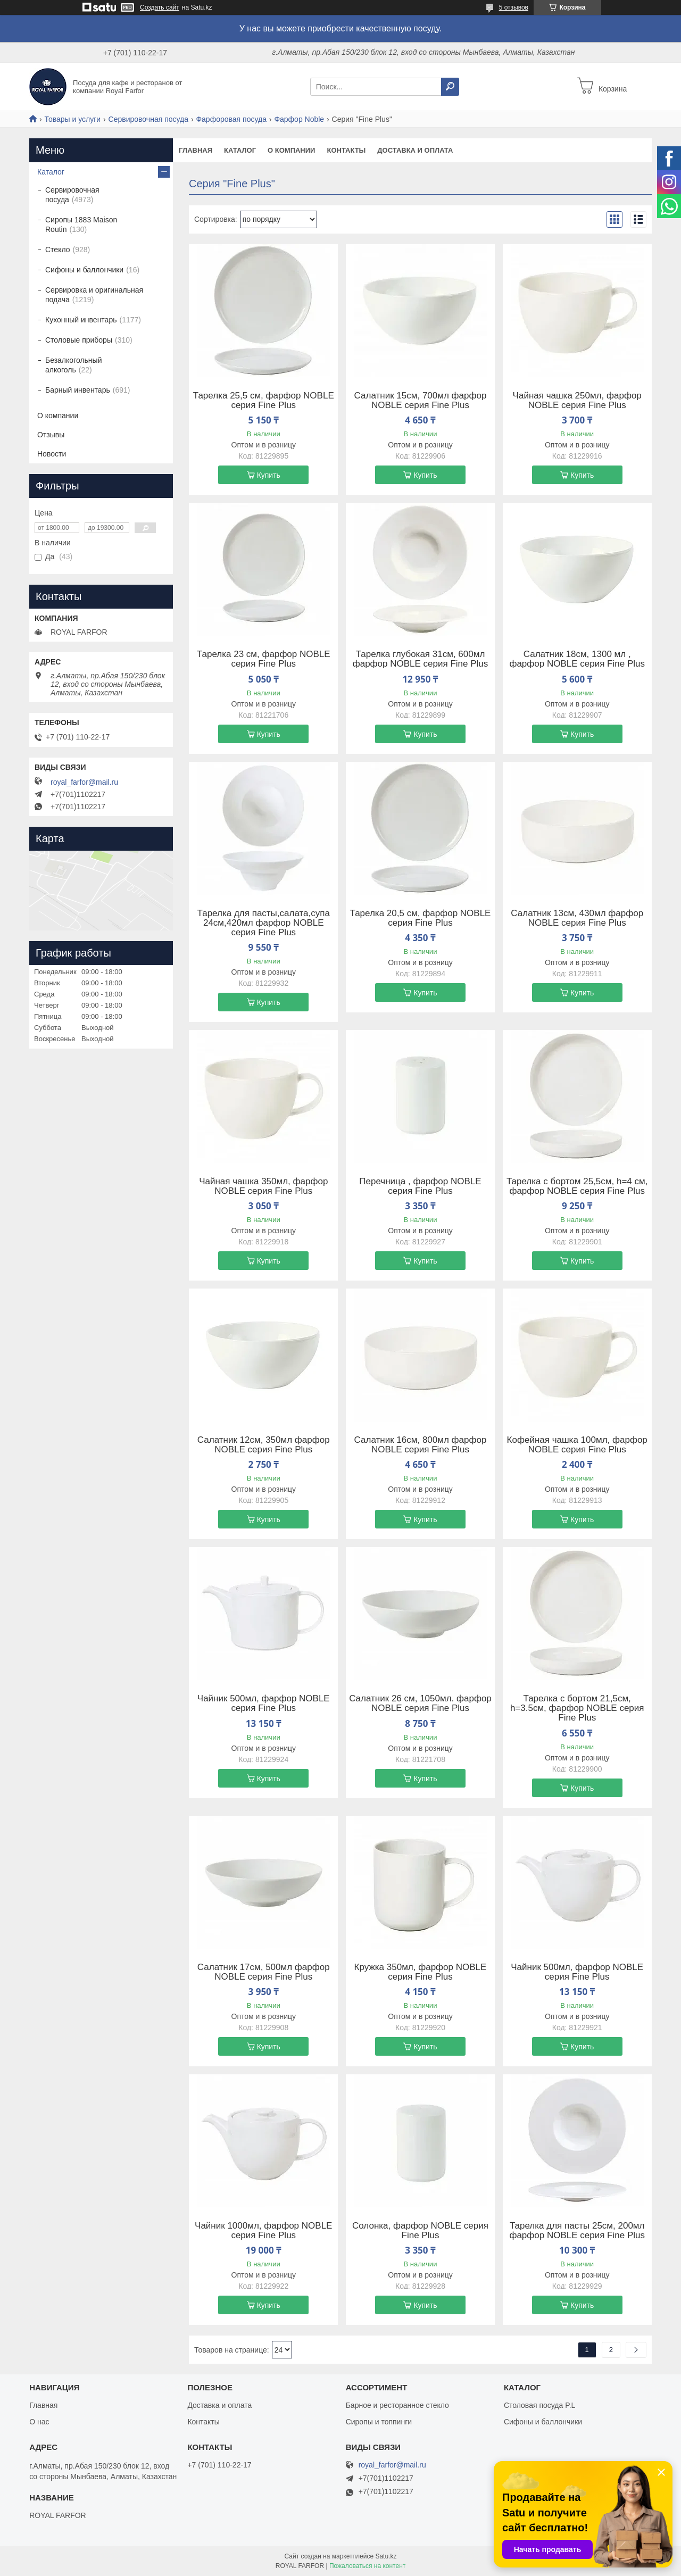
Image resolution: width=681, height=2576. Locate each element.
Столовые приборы (78, 340)
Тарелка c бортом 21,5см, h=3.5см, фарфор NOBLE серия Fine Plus (577, 1708)
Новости (51, 454)
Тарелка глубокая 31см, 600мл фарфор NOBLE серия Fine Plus (420, 659)
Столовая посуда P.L (539, 2405)
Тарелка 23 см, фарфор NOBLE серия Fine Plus (263, 659)
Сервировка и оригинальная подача (94, 295)
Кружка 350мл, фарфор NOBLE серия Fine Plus (420, 1972)
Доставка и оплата (415, 150)
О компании (291, 150)
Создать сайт (159, 7)
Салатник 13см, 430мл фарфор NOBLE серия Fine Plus (577, 918)
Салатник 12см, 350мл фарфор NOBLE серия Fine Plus (263, 1445)
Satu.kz (385, 2556)
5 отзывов (513, 7)
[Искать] (450, 87)
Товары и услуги (72, 119)
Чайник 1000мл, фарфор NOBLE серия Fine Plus (263, 2230)
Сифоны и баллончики (84, 269)
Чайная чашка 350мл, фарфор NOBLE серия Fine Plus (263, 1186)
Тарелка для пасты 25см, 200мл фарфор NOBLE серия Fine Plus (577, 2230)
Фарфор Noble (299, 119)
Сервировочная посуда (148, 119)
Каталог (240, 150)
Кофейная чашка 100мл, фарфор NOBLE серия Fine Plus (577, 1445)
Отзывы (50, 434)
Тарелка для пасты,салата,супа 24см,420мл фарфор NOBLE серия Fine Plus (263, 923)
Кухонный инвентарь (81, 319)
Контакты (346, 150)
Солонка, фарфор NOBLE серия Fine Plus (420, 2230)
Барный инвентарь (77, 390)
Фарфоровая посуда (231, 119)
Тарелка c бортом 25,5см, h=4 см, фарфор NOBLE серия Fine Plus (576, 1186)
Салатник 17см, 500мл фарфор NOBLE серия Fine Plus (263, 1972)
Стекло (57, 249)
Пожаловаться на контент (367, 2566)
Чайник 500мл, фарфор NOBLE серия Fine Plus (263, 1703)
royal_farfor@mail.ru (84, 782)
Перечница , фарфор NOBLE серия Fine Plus (420, 1186)
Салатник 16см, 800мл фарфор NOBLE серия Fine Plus (420, 1445)
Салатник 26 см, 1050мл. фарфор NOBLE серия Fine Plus (420, 1703)
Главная (195, 150)
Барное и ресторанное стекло (397, 2405)
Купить (268, 475)
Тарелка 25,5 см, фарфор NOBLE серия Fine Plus (263, 400)
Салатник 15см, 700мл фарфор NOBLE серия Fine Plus (420, 400)
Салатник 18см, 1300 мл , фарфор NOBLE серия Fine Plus (577, 659)
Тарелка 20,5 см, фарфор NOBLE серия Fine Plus (420, 918)
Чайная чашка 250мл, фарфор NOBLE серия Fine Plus (577, 400)
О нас (39, 2421)
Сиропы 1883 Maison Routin (81, 224)
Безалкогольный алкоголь (73, 365)
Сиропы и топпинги (379, 2421)
